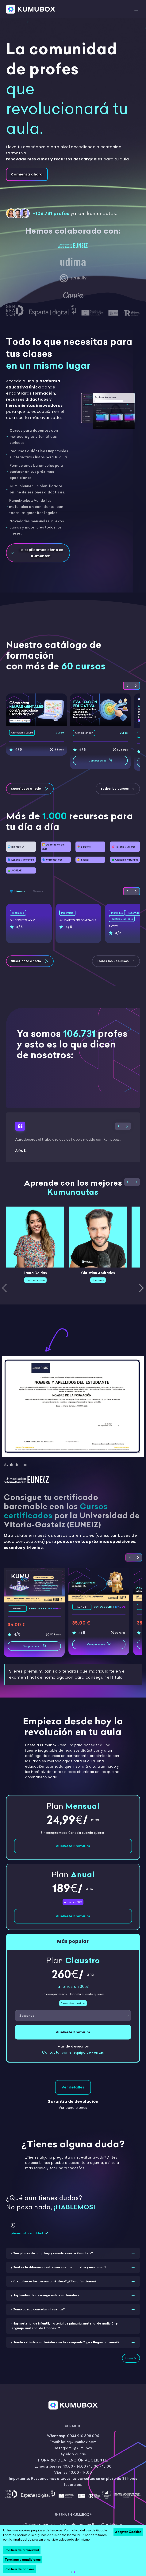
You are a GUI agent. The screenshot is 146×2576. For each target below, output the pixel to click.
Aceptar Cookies (128, 2532)
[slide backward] (127, 685)
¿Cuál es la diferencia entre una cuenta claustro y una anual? (73, 2267)
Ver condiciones (73, 2107)
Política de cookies (20, 2569)
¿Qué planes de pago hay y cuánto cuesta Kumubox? (73, 2253)
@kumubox (82, 2448)
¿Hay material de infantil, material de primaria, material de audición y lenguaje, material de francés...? (73, 2325)
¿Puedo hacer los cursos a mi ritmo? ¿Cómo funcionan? (73, 2281)
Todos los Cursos (118, 789)
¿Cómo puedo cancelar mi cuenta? (73, 2309)
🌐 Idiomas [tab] (17, 891)
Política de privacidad (22, 2550)
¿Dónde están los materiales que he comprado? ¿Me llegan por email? (73, 2342)
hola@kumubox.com (79, 2442)
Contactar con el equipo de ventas (73, 2052)
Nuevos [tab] (38, 891)
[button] (71, 2572)
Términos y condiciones (23, 2560)
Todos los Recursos (116, 961)
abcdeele (98, 1280)
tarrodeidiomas (35, 1280)
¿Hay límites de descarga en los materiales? (73, 2295)
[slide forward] (136, 685)
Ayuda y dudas (73, 2454)
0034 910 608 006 (83, 2436)
